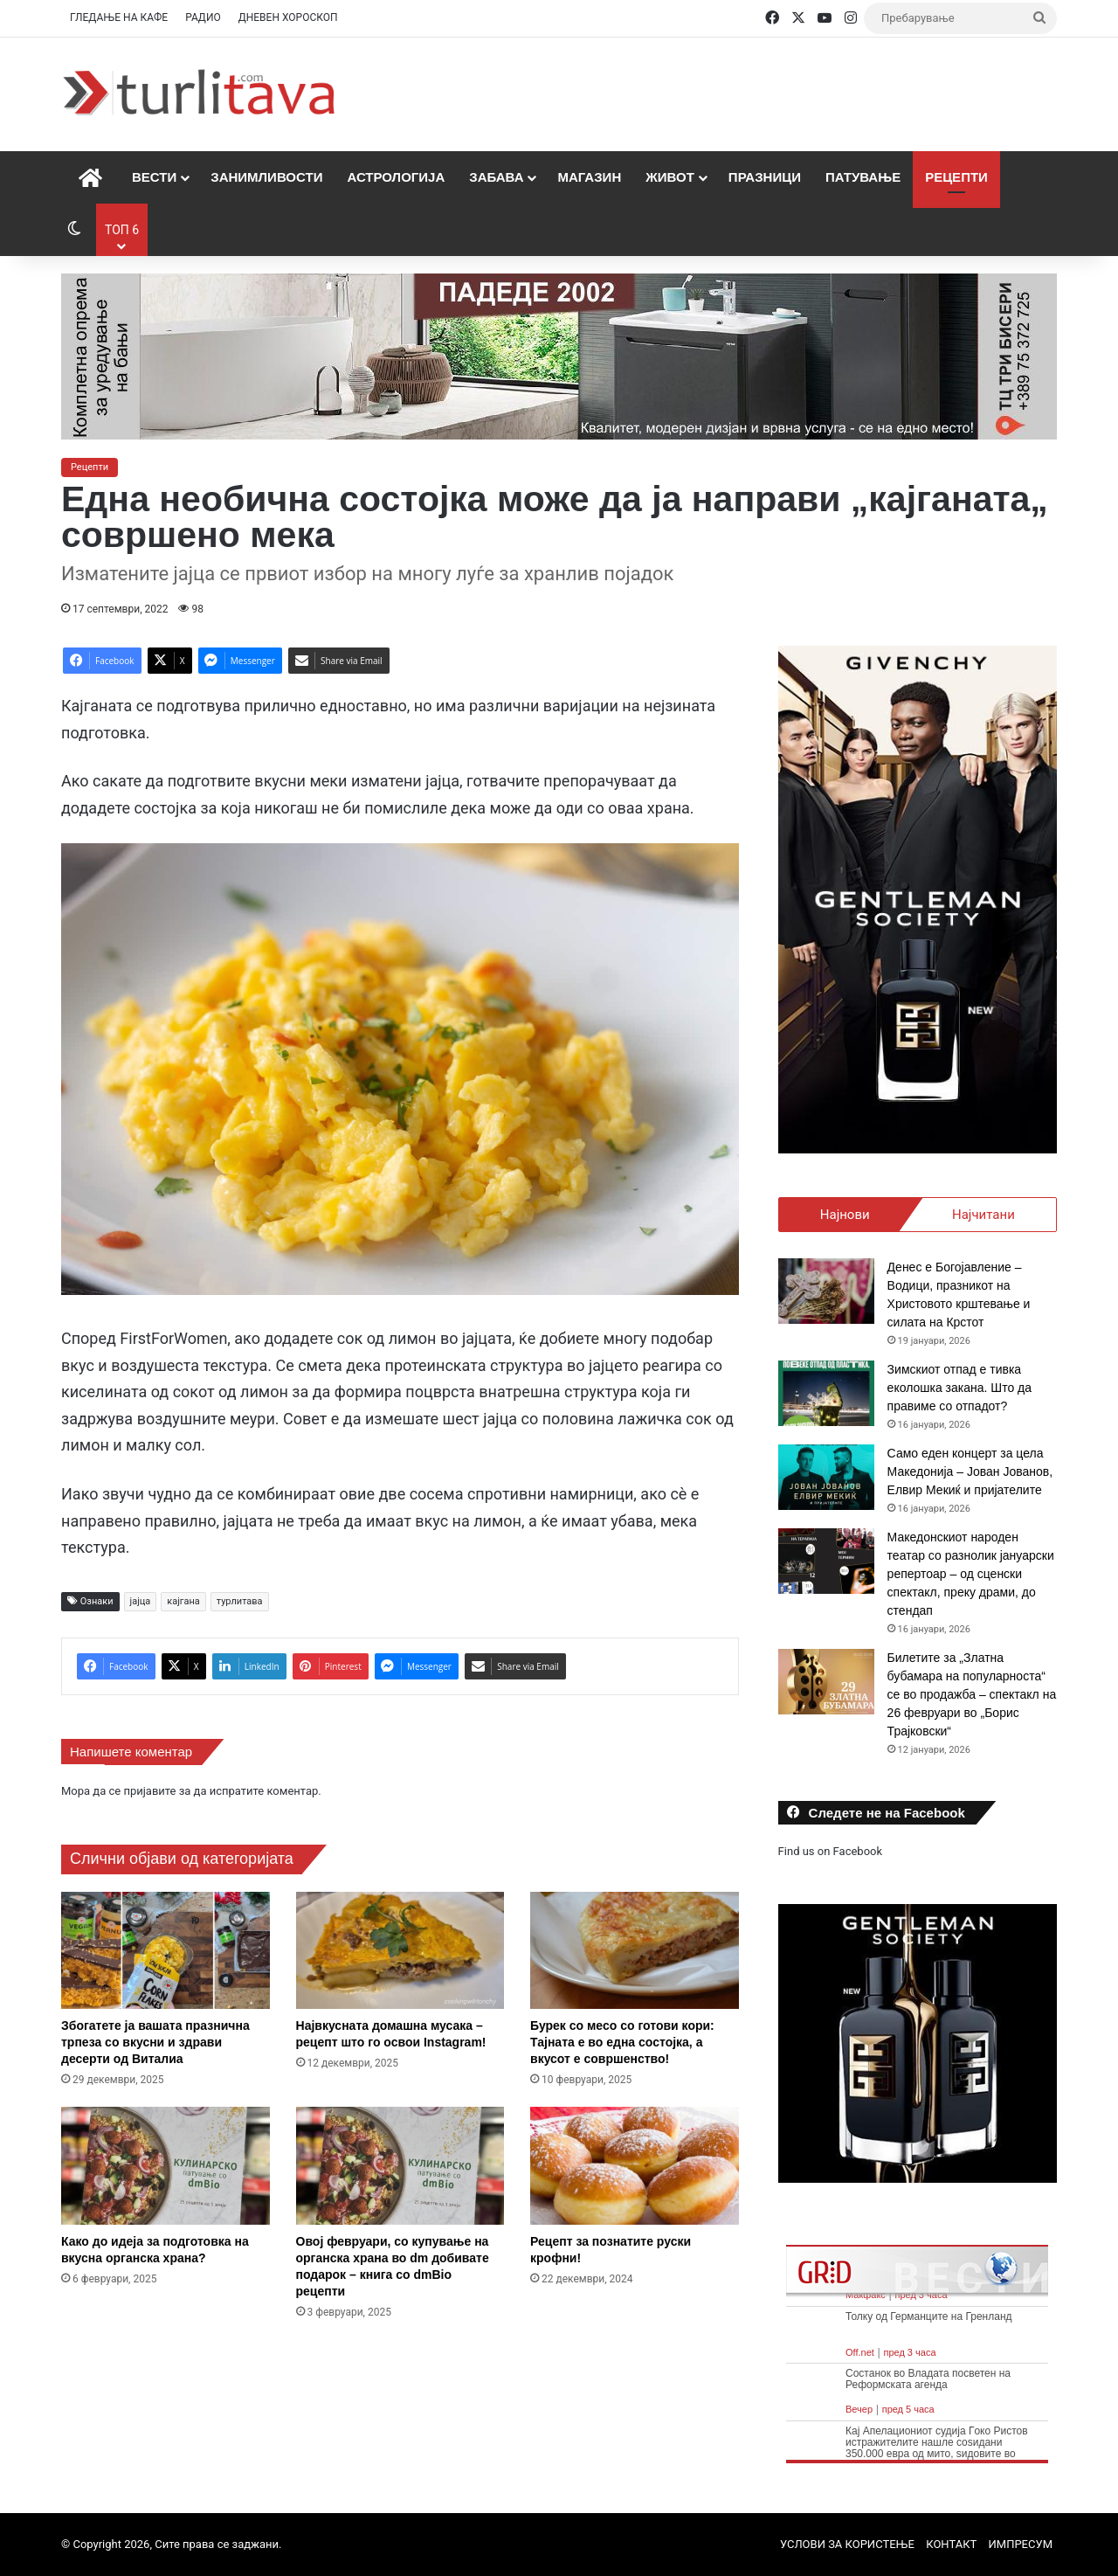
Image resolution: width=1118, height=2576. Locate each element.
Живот (669, 177)
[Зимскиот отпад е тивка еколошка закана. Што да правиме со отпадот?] (826, 1393)
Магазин (589, 177)
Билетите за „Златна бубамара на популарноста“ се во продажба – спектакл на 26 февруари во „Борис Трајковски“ (972, 1694)
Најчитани (983, 1214)
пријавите (149, 1790)
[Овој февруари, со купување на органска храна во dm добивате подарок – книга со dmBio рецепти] (400, 2166)
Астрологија (396, 177)
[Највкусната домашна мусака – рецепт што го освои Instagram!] (400, 1951)
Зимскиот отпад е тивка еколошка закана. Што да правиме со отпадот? (959, 1387)
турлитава (240, 1601)
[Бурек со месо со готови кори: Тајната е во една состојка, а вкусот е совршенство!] (634, 1951)
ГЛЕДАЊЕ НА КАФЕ (119, 17)
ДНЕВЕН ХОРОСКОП (288, 17)
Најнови (845, 1214)
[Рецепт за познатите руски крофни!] (634, 2166)
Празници (764, 177)
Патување (863, 177)
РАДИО (203, 17)
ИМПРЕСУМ (1020, 2544)
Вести (154, 177)
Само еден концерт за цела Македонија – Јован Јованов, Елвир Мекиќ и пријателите (970, 1471)
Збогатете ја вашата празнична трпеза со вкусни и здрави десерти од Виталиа (155, 2042)
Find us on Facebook (830, 1851)
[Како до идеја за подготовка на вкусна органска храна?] (165, 2166)
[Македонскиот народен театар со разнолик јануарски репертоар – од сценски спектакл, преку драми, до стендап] (826, 1561)
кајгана (183, 1601)
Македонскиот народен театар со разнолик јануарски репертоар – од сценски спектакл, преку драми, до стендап (970, 1573)
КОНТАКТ (951, 2544)
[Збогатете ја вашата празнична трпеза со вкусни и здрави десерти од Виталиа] (165, 1951)
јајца (140, 1601)
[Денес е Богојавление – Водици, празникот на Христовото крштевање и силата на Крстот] (826, 1291)
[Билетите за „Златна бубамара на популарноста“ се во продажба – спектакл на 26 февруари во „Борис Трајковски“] (826, 1681)
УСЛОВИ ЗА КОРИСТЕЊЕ (847, 2544)
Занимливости (266, 177)
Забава (496, 177)
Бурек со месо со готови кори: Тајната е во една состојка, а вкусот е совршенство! (622, 2042)
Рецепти (956, 177)
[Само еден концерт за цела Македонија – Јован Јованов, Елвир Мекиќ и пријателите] (826, 1477)
